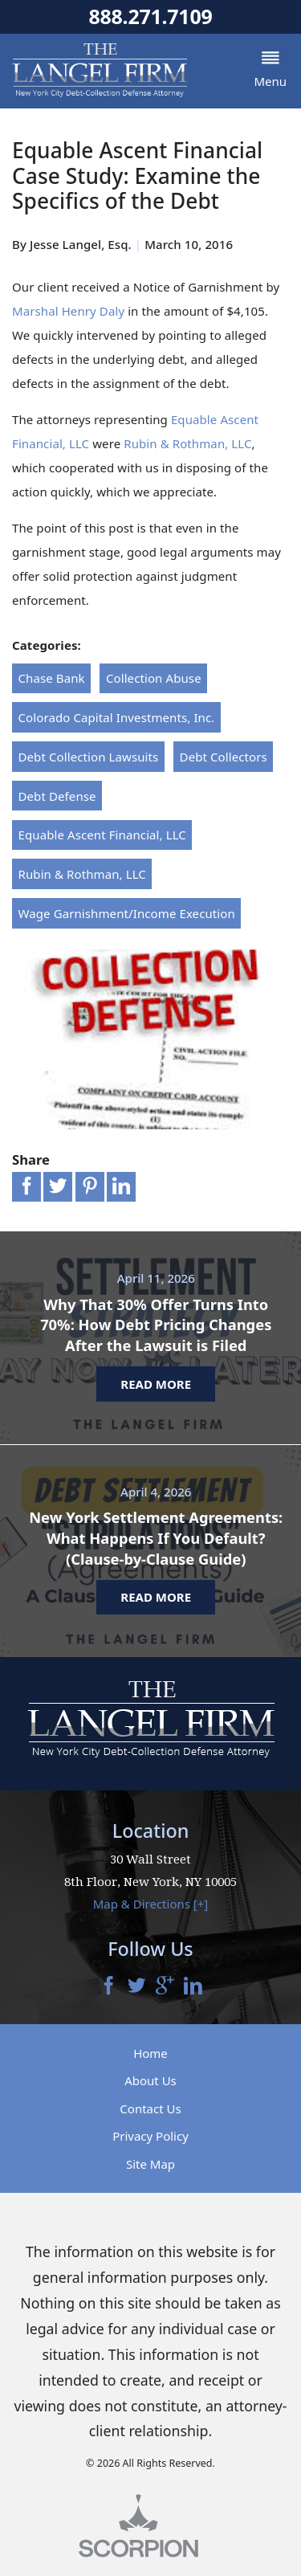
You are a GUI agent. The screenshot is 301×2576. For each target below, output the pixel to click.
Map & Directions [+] (151, 1904)
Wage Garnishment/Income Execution (126, 913)
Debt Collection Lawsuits (88, 757)
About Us (150, 2081)
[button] (270, 71)
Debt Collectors (223, 757)
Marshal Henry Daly (68, 311)
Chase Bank (51, 678)
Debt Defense (57, 796)
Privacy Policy (150, 2137)
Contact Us (150, 2108)
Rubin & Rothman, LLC (187, 443)
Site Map (150, 2164)
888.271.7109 (150, 16)
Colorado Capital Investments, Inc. (116, 717)
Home (150, 2053)
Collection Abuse (153, 678)
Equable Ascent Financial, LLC (102, 835)
